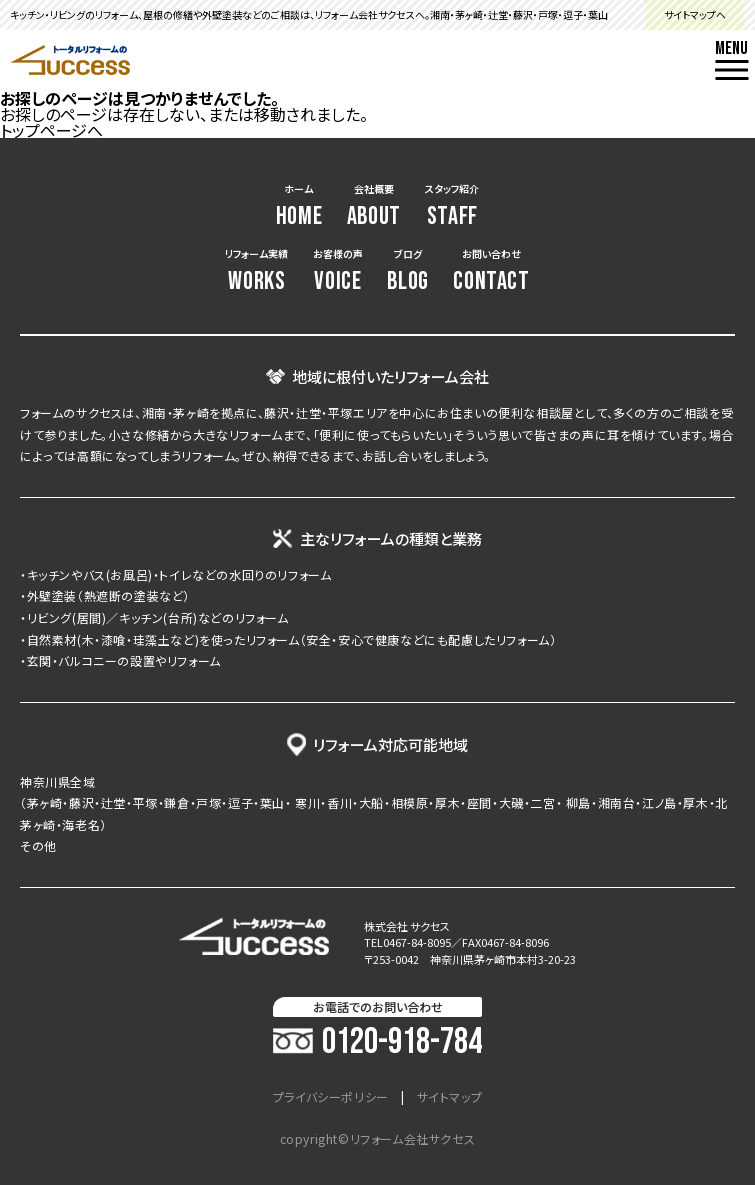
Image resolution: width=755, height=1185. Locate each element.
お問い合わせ (491, 271)
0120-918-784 (377, 1043)
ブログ (408, 271)
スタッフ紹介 (452, 206)
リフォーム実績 (256, 271)
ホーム (299, 206)
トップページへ (51, 130)
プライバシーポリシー (331, 1097)
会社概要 (374, 206)
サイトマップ (450, 1097)
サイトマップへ (695, 14)
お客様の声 (338, 271)
